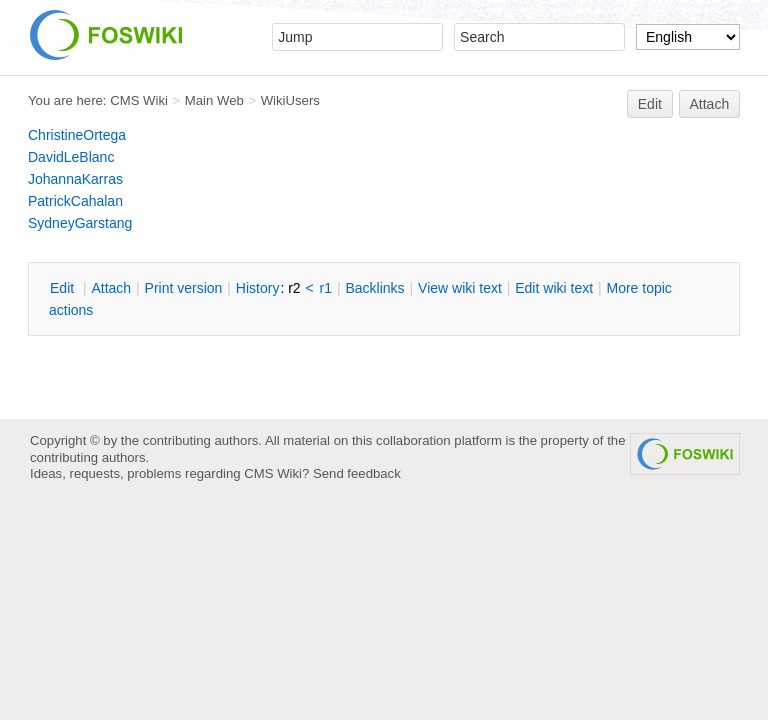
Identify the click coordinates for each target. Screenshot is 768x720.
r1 (326, 288)
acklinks (374, 288)
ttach (111, 288)
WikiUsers (290, 100)
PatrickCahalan (75, 201)
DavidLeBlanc (71, 157)
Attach (710, 104)
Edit (650, 104)
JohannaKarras (75, 179)
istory (258, 288)
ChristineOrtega (77, 135)
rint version (184, 288)
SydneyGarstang (80, 223)
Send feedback (357, 473)
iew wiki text (460, 288)
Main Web (214, 100)
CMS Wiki (139, 100)
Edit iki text (554, 288)
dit (64, 288)
